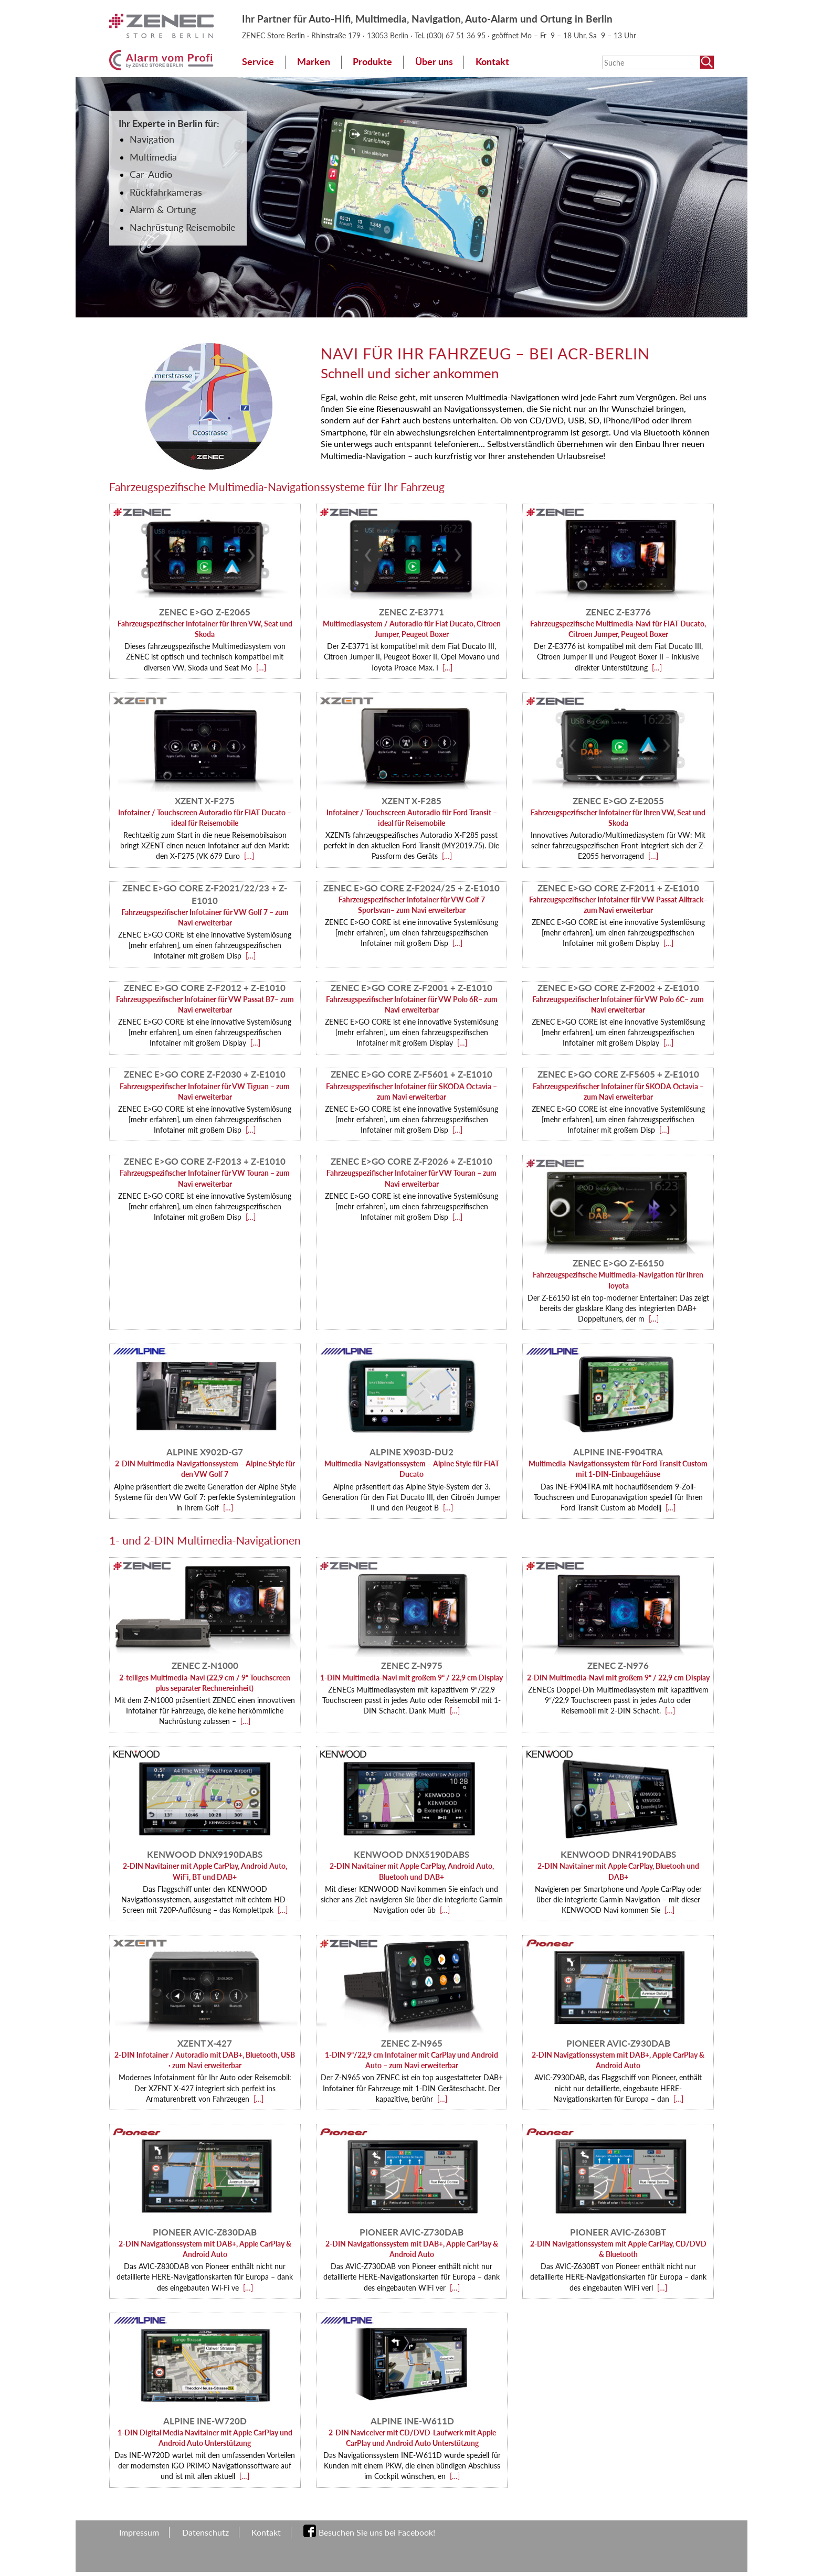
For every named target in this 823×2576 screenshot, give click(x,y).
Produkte (372, 61)
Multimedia (153, 157)
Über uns (434, 61)
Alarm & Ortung (163, 209)
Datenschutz (205, 2532)
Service (258, 61)
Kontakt (492, 61)
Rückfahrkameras (166, 192)
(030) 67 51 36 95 (457, 35)
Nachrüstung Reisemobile (183, 227)
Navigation (152, 139)
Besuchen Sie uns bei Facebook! (377, 2532)
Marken (313, 61)
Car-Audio (151, 174)
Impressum (139, 2532)
